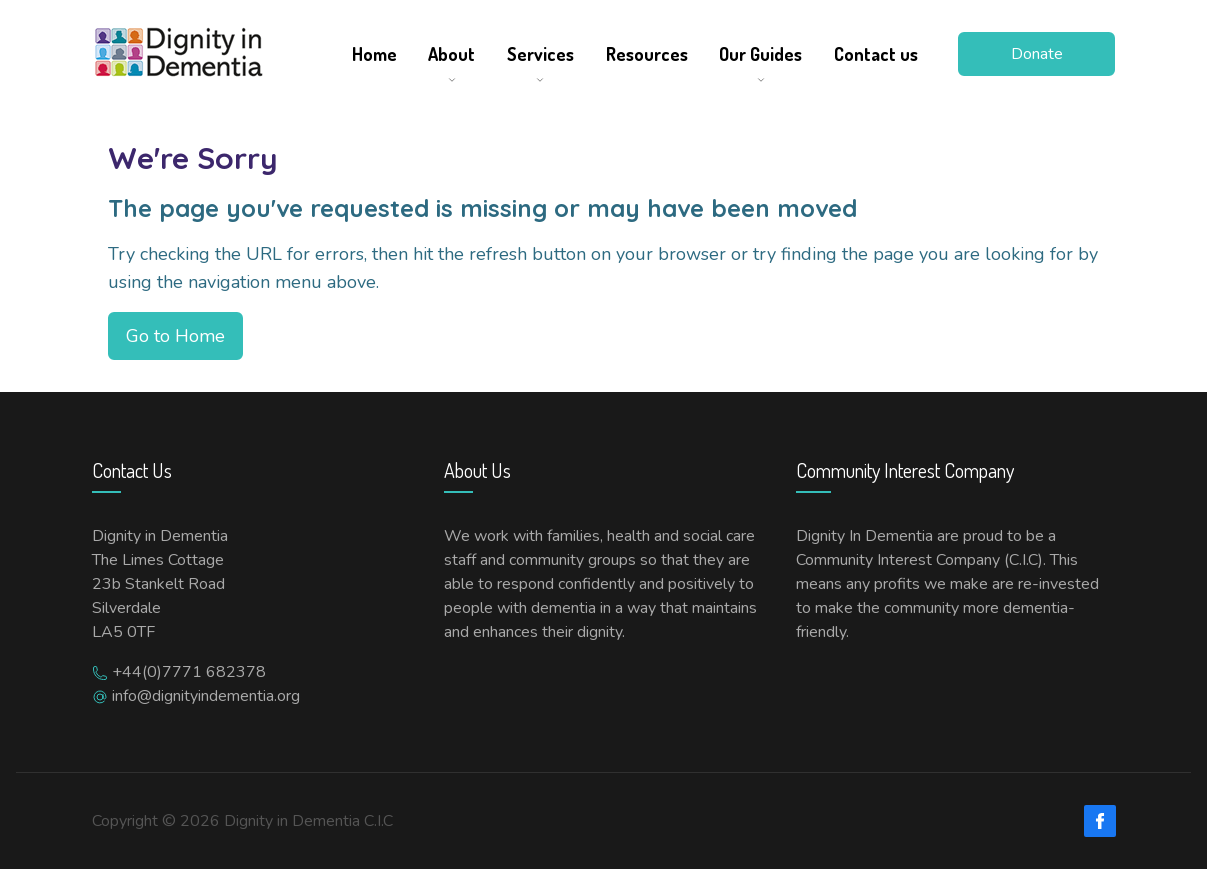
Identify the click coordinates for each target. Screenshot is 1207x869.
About (451, 54)
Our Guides (760, 54)
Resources (647, 54)
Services (540, 54)
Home (374, 54)
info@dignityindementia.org (206, 696)
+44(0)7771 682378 (189, 672)
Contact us (876, 54)
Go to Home (175, 336)
